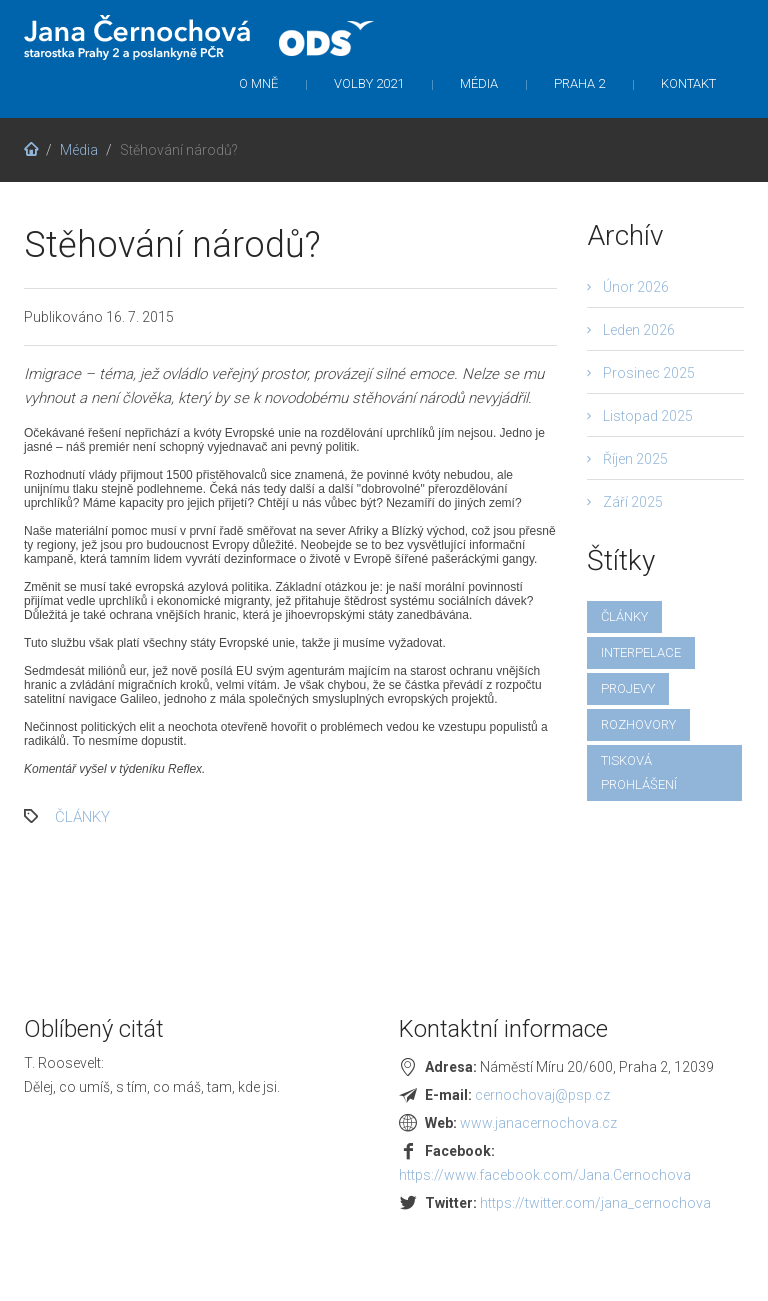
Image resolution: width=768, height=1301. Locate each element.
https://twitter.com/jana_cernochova (595, 1203)
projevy (628, 688)
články (82, 817)
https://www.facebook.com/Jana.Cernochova (545, 1175)
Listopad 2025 (648, 416)
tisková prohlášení (639, 772)
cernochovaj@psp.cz (542, 1095)
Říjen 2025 (635, 459)
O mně (258, 83)
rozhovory (638, 724)
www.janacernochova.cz (538, 1123)
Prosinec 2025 (649, 373)
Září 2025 (633, 502)
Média (479, 83)
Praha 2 (579, 83)
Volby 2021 (369, 83)
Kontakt (688, 83)
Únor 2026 (636, 287)
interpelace (641, 652)
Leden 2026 (639, 330)
